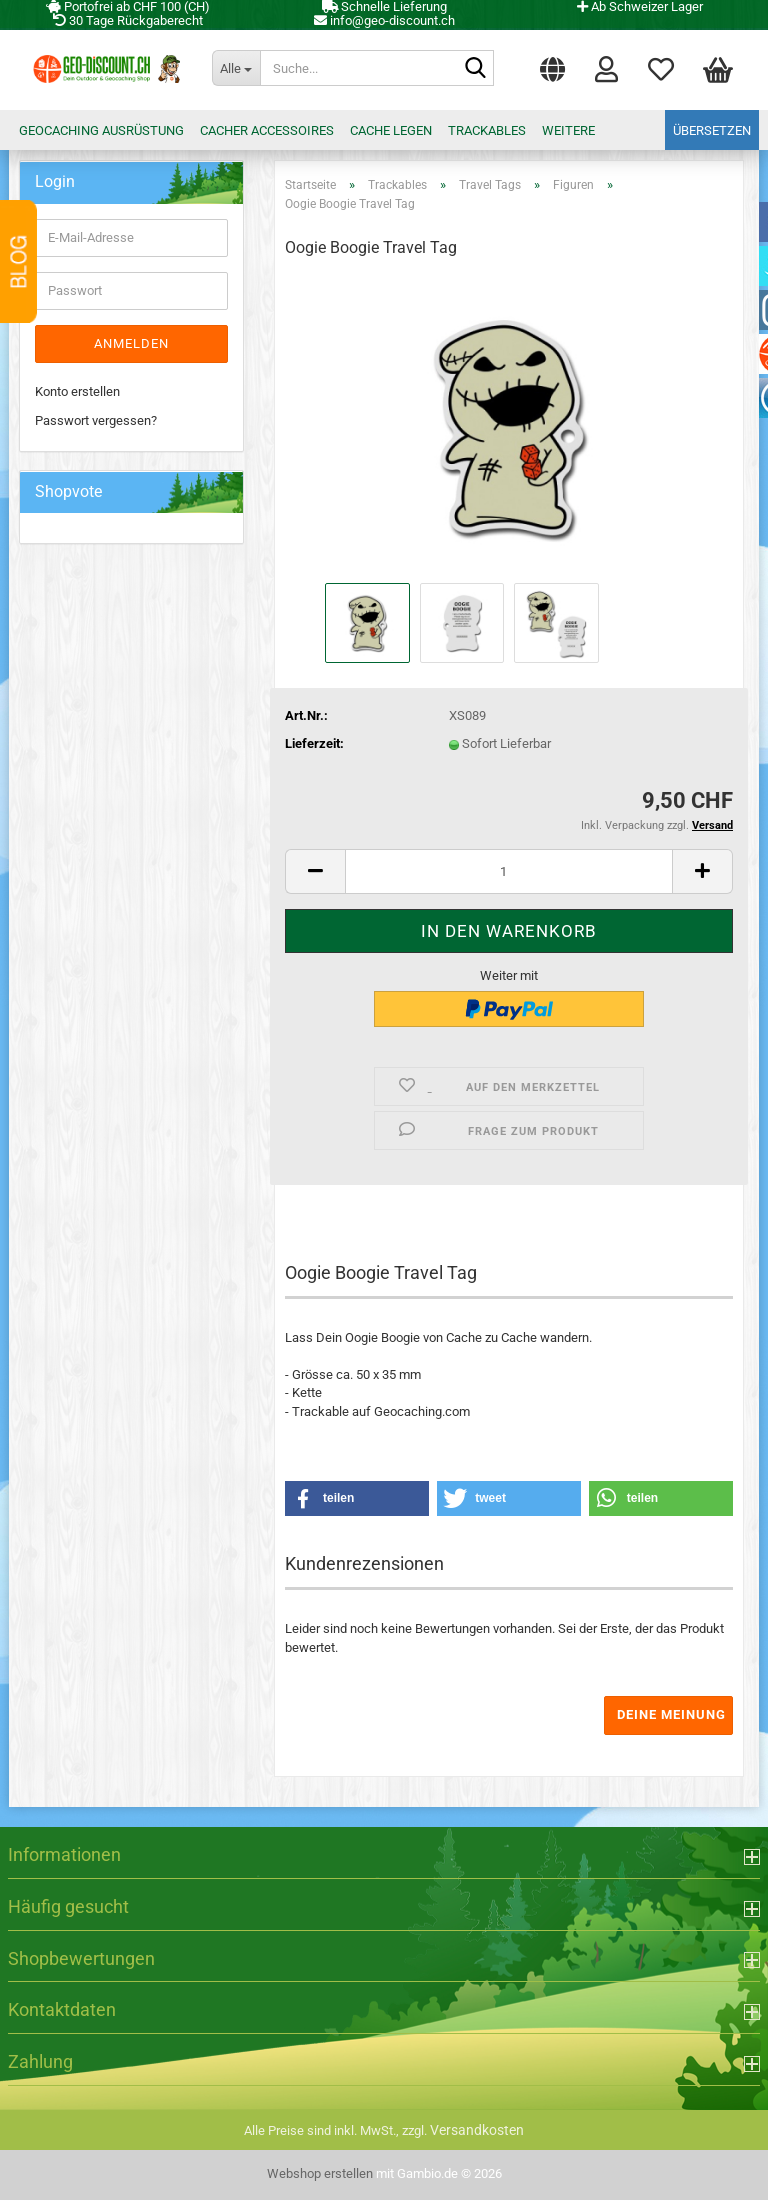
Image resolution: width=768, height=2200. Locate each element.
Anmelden (131, 343)
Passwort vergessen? (96, 420)
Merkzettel (661, 68)
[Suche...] (236, 68)
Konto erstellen (77, 391)
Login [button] (606, 68)
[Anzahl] (509, 871)
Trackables (487, 130)
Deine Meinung (671, 1714)
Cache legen (391, 130)
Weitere (568, 130)
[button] (552, 65)
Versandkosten (477, 2130)
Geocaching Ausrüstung (101, 130)
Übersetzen (712, 130)
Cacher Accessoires (267, 130)
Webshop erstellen (320, 2173)
